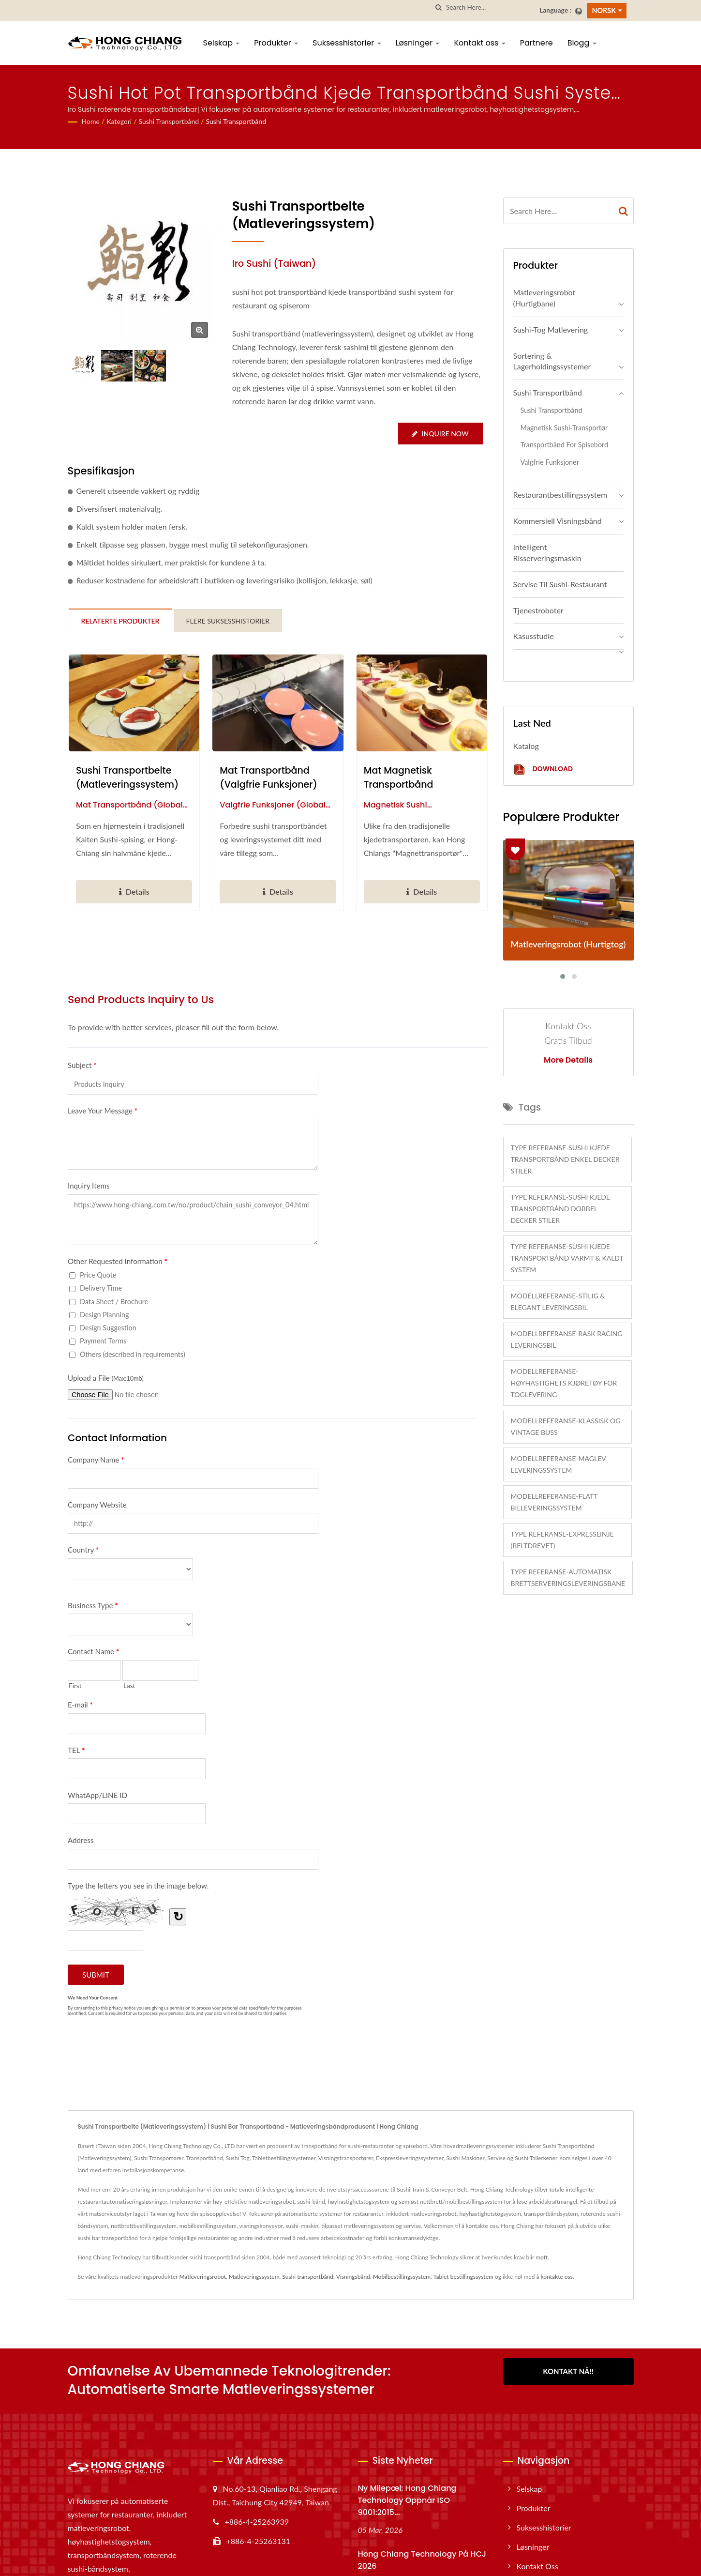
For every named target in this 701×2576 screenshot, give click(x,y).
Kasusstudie (533, 635)
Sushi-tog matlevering (550, 329)
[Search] (489, 7)
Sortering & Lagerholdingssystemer (552, 361)
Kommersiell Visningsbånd (557, 520)
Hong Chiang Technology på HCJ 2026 (422, 2560)
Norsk (604, 10)
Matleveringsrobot (202, 2276)
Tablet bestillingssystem (463, 2276)
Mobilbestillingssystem (402, 2276)
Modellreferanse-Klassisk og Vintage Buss (566, 1426)
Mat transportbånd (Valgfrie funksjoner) (268, 777)
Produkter (276, 42)
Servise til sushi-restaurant (560, 584)
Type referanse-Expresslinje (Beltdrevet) (562, 1540)
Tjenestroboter (538, 610)
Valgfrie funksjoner (550, 462)
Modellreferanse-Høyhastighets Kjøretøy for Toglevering (564, 1383)
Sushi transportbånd (169, 121)
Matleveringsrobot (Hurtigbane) (544, 298)
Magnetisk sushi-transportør (564, 428)
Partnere (536, 42)
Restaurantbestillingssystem (560, 494)
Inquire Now (440, 433)
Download (543, 769)
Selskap (221, 42)
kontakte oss (557, 2276)
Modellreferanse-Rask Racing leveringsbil (567, 1339)
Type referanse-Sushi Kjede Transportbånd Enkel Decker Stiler (565, 1159)
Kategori (119, 121)
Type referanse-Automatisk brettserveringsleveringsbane (568, 1577)
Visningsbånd (353, 2276)
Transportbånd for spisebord (565, 445)
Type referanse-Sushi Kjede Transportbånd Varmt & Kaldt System (567, 1258)
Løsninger (418, 42)
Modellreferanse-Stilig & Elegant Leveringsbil (558, 1301)
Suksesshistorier (347, 42)
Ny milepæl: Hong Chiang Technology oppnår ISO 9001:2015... (407, 2500)
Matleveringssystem (254, 2276)
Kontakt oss (479, 42)
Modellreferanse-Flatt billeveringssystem (554, 1502)
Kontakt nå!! (568, 2371)
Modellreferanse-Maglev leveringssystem (558, 1464)
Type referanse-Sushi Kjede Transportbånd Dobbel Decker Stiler (560, 1208)
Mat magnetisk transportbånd (398, 777)
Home (91, 121)
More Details (568, 1060)
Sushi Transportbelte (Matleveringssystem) (127, 777)
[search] (439, 7)
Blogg (582, 42)
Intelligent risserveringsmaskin (547, 552)
